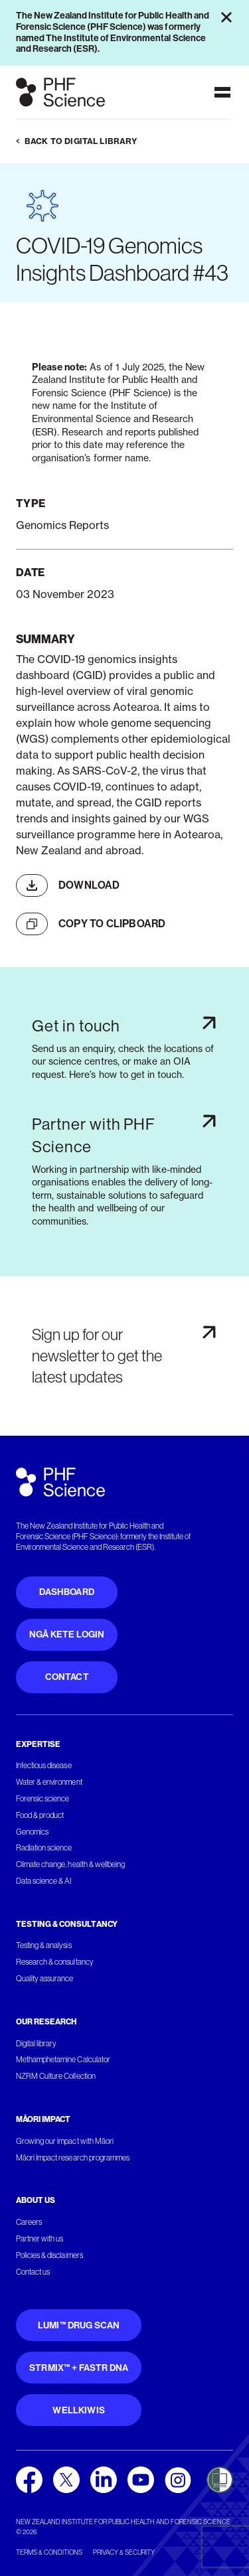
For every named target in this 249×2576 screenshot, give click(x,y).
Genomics (32, 1832)
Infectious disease (44, 1765)
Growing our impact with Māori (65, 2141)
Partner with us (39, 2238)
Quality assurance (45, 1978)
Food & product (40, 1815)
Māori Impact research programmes (72, 2157)
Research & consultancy (55, 1962)
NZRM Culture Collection (56, 2076)
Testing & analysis (44, 1945)
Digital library (36, 2043)
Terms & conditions (49, 2552)
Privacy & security (124, 2552)
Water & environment (49, 1782)
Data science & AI (44, 1881)
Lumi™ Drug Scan (79, 2325)
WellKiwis (78, 2410)
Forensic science (42, 1798)
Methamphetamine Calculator (63, 2059)
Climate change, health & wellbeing (70, 1864)
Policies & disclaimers (49, 2255)
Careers (29, 2222)
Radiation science (44, 1848)
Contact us (33, 2272)
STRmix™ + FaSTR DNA (78, 2368)
